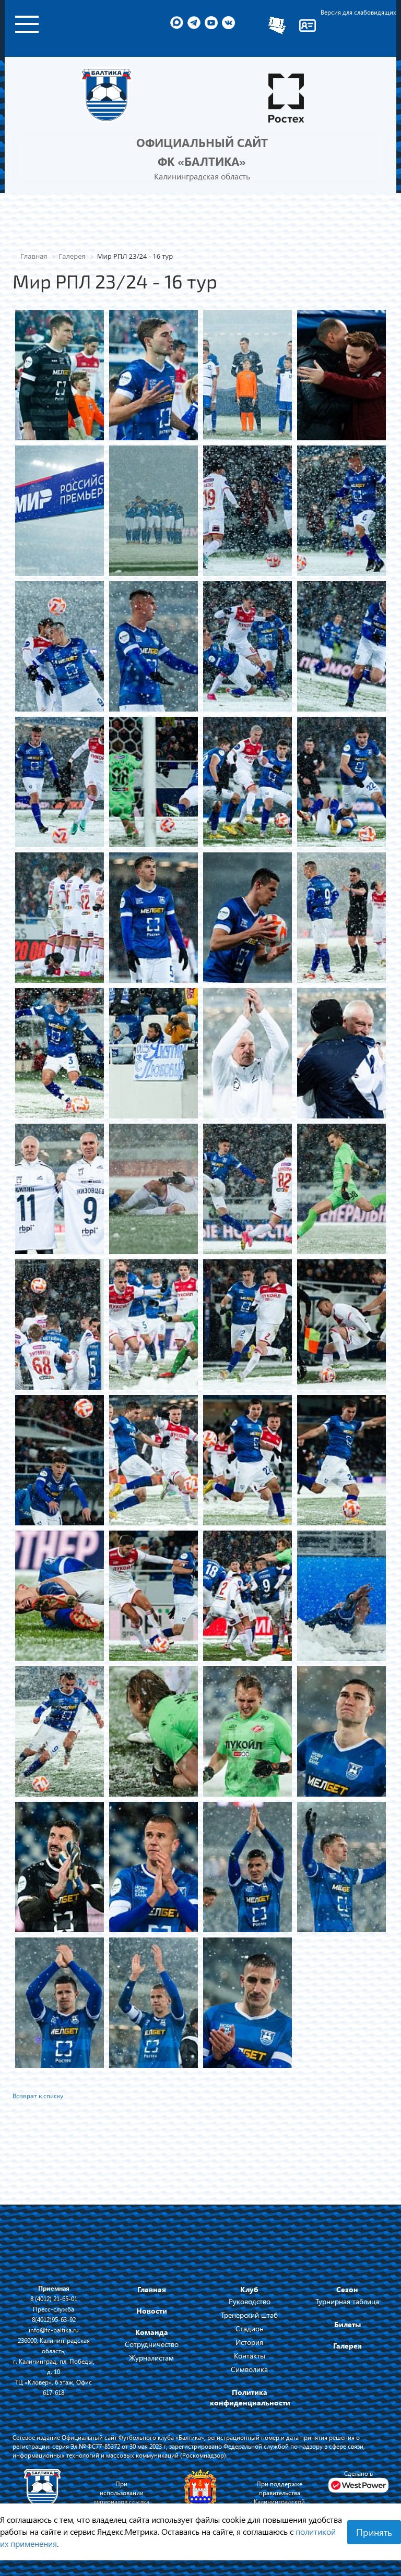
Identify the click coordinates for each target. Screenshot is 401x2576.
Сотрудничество (152, 2344)
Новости (151, 2311)
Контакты (249, 2356)
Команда (151, 2332)
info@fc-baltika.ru (54, 2330)
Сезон (347, 2289)
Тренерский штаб (249, 2315)
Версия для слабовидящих (358, 12)
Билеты (347, 2324)
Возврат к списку (38, 2095)
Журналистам (151, 2358)
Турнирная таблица (347, 2301)
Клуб (249, 2289)
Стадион (249, 2328)
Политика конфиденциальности (250, 2397)
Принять (374, 2532)
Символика (249, 2369)
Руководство (249, 2301)
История (249, 2342)
